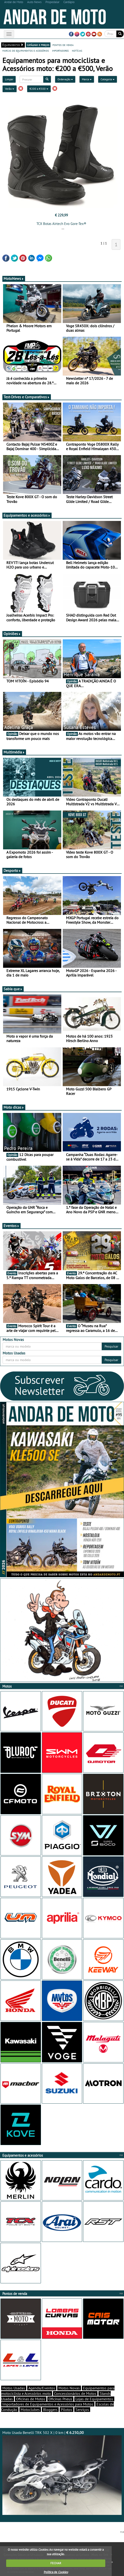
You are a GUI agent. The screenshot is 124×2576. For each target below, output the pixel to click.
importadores (60, 50)
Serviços (82, 2409)
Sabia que (13, 988)
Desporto (12, 870)
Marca (87, 79)
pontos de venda (63, 45)
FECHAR (55, 2563)
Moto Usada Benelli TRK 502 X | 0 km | (62, 2472)
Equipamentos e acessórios (27, 515)
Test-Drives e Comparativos (27, 396)
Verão (9, 88)
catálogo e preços (38, 45)
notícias (77, 50)
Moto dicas (14, 1107)
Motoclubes (30, 2409)
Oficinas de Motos (30, 2399)
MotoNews (14, 278)
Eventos (11, 1225)
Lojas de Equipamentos (94, 2399)
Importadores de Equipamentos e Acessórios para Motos (47, 2404)
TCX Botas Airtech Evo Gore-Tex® (61, 223)
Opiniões (12, 633)
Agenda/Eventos (41, 2388)
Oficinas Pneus (60, 2399)
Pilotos (66, 2409)
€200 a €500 (39, 88)
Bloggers (50, 2409)
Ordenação (65, 79)
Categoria (108, 79)
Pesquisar (111, 1346)
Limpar (9, 79)
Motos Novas (69, 2388)
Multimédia (14, 752)
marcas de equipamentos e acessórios (25, 50)
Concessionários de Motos (75, 2393)
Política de (56, 2572)
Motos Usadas (13, 2388)
